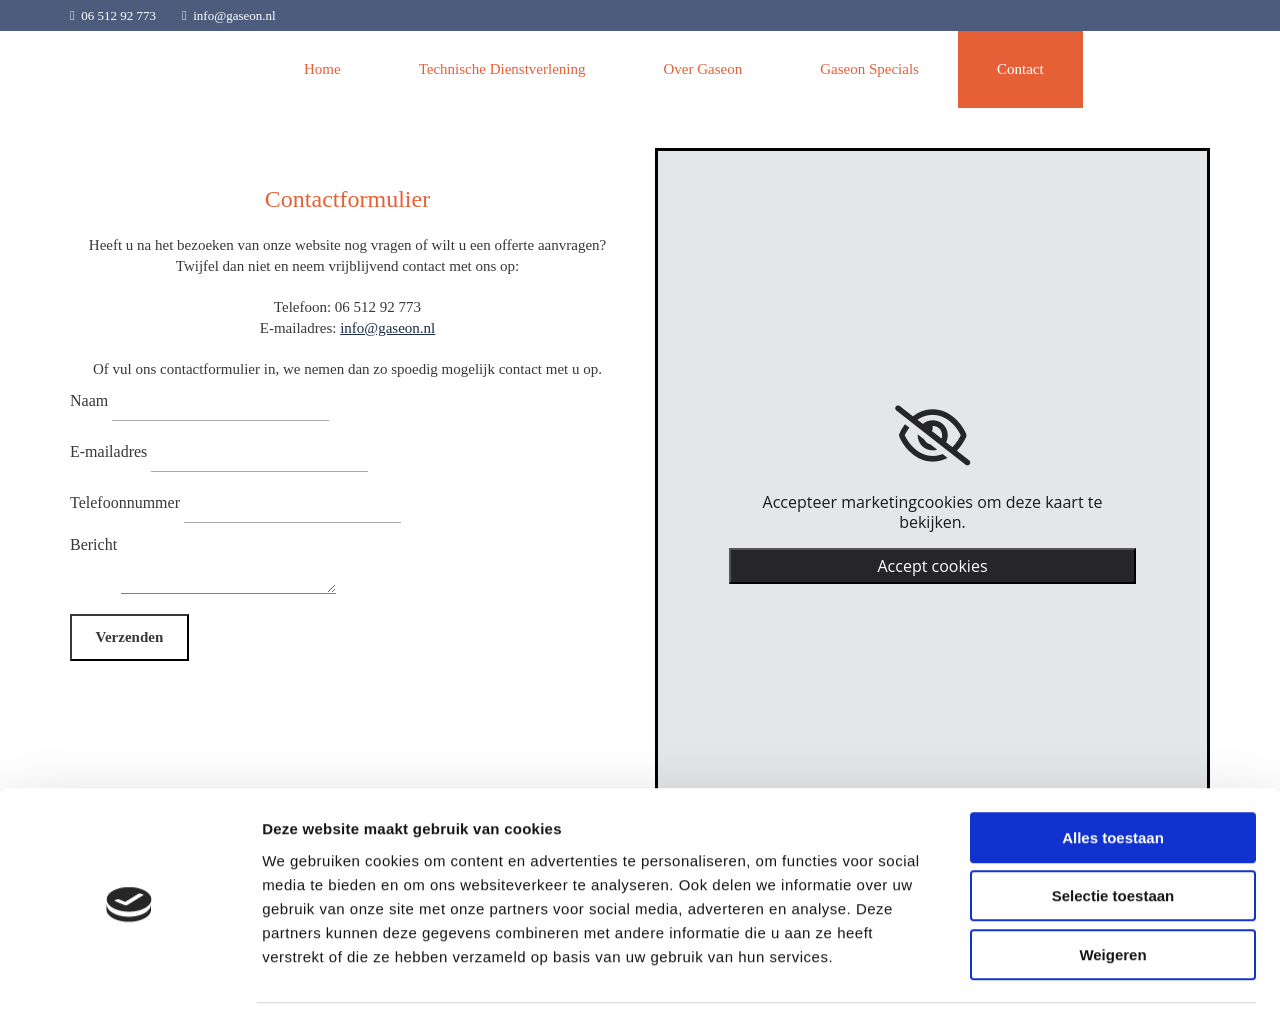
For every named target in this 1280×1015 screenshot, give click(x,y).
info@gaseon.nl (234, 15)
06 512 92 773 (118, 15)
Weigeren (1112, 887)
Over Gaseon (702, 69)
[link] (932, 436)
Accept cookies (932, 566)
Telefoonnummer (125, 502)
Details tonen (1080, 975)
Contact (1020, 69)
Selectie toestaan (1113, 829)
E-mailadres (108, 451)
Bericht (93, 544)
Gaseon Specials (869, 69)
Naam (89, 400)
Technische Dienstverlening (502, 69)
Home (322, 69)
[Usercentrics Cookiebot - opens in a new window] (129, 976)
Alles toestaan (1113, 770)
